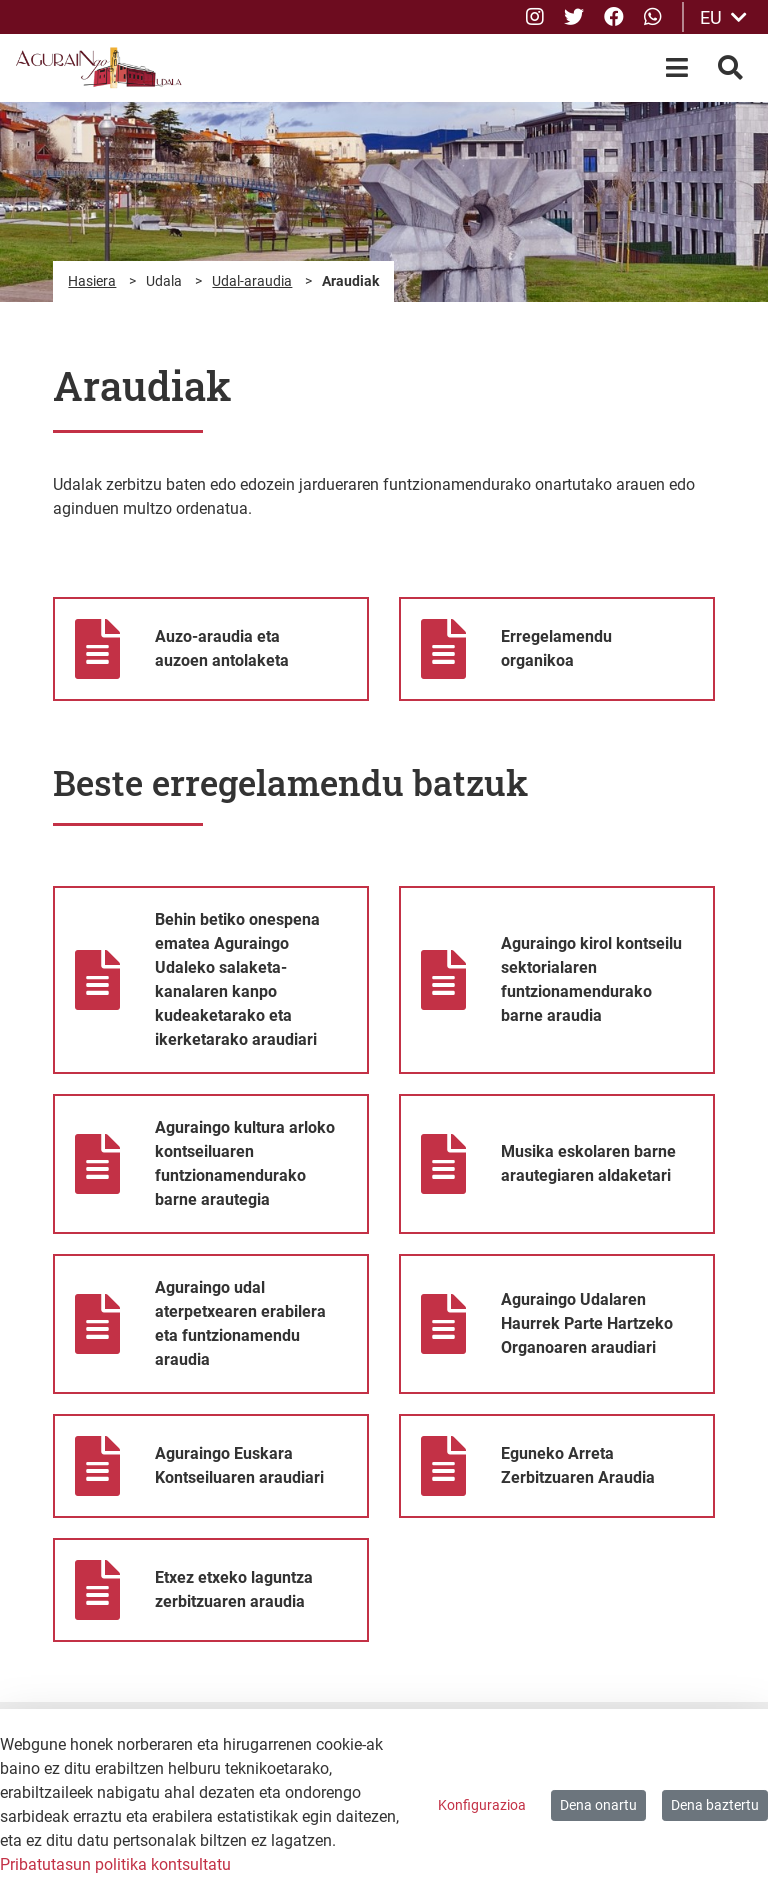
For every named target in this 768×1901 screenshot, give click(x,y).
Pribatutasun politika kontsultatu (115, 1864)
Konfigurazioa (482, 1805)
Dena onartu (598, 1805)
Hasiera (92, 281)
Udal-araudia (252, 281)
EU (723, 17)
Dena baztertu (715, 1805)
